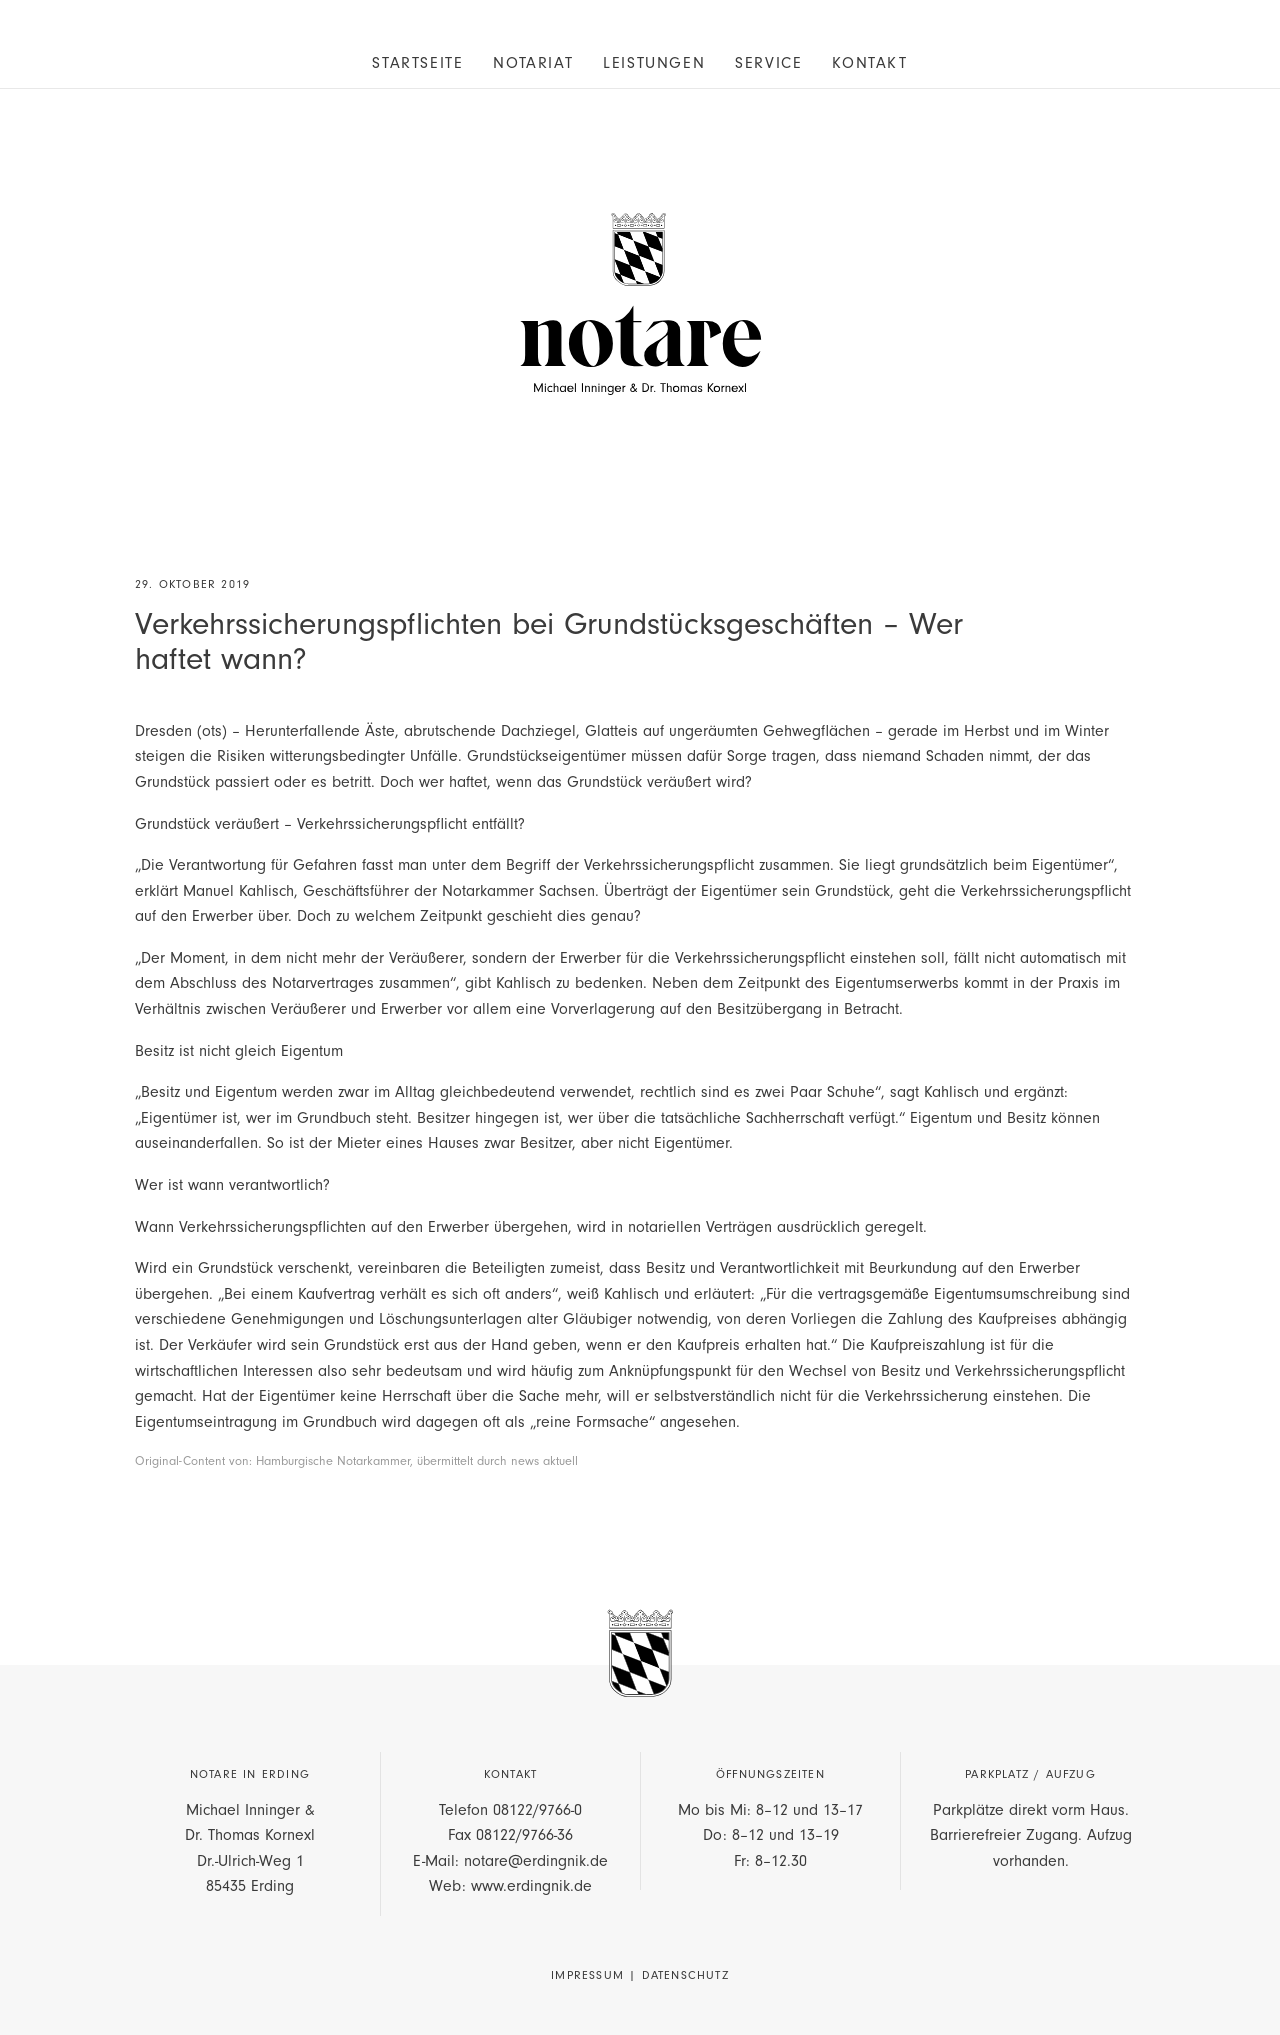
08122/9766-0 (537, 1810)
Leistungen (654, 63)
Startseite (417, 63)
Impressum (587, 1975)
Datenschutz (685, 1975)
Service (768, 63)
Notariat (533, 63)
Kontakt (869, 63)
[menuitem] (417, 61)
